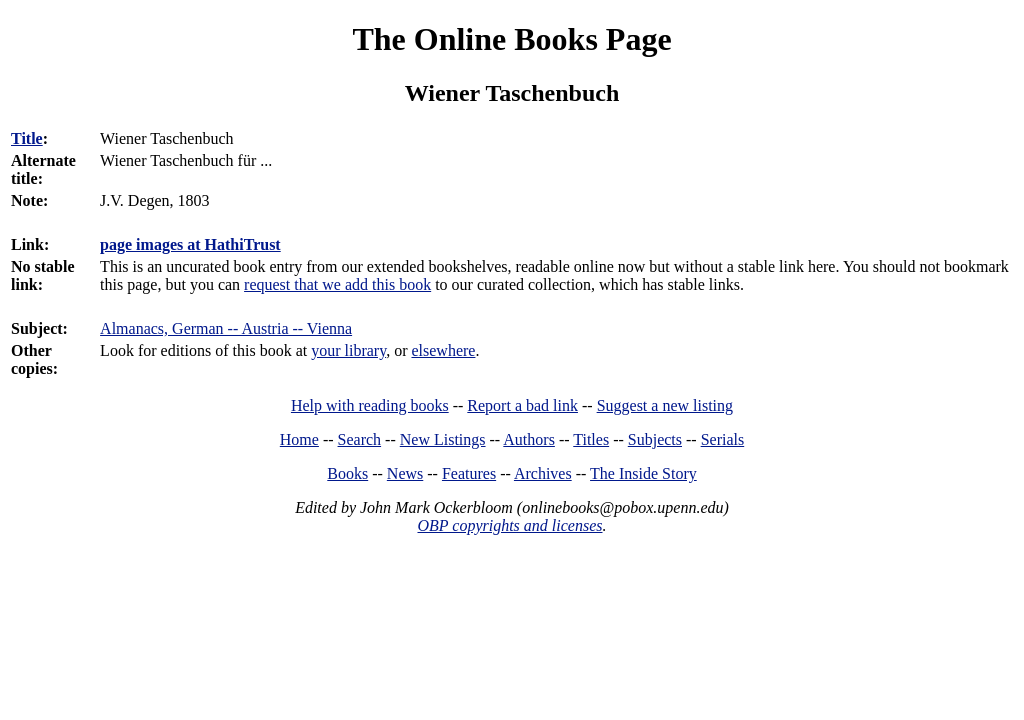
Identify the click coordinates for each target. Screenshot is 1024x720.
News (405, 473)
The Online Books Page (511, 39)
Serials (723, 439)
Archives (543, 473)
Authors (529, 439)
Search (360, 439)
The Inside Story (643, 473)
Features (469, 473)
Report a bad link (522, 405)
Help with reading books (370, 405)
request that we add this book (337, 284)
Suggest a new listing (665, 405)
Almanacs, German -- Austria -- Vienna (226, 328)
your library (348, 350)
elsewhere (443, 350)
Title (27, 138)
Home (299, 439)
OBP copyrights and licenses (509, 525)
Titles (591, 439)
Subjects (655, 439)
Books (347, 473)
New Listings (443, 439)
